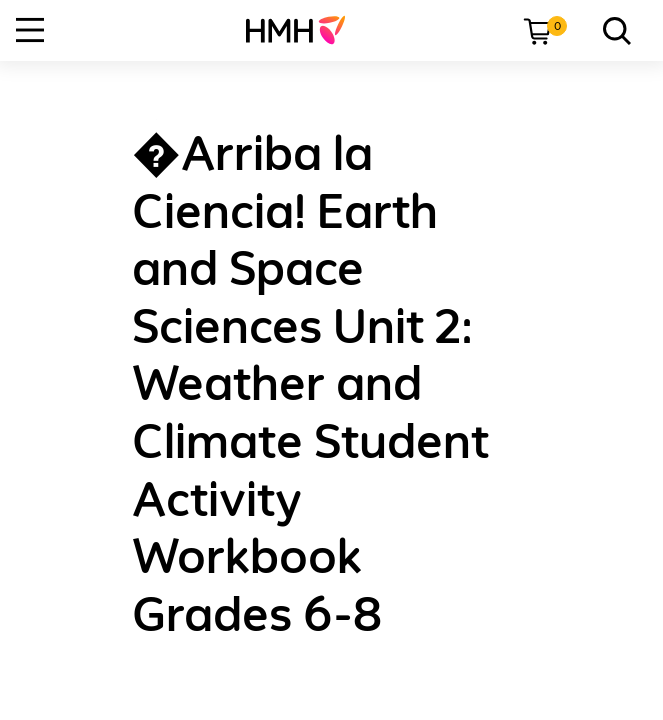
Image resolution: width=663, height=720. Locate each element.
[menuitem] (303, 30)
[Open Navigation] (30, 30)
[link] (303, 30)
